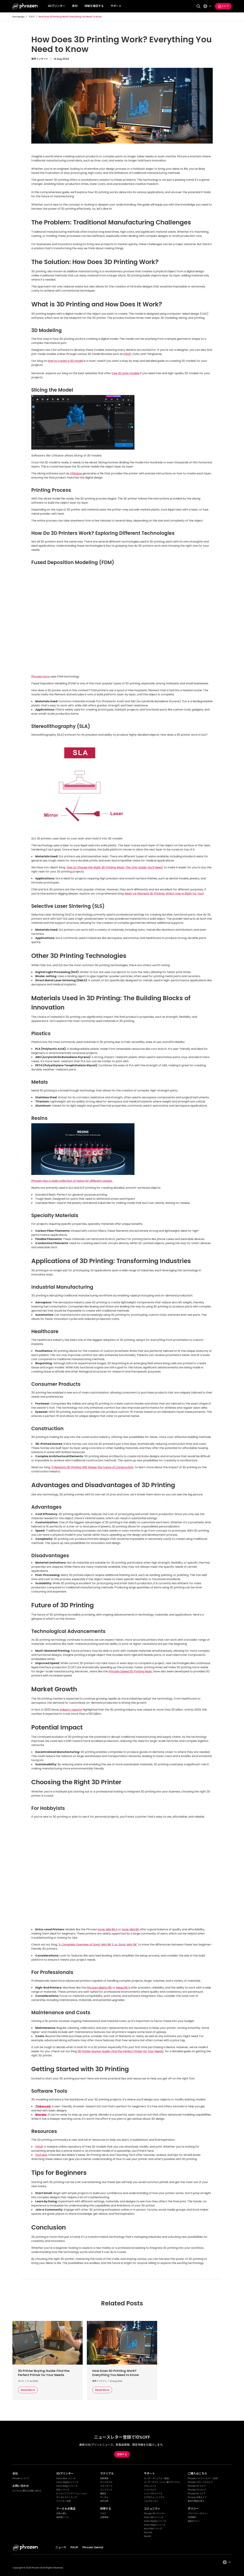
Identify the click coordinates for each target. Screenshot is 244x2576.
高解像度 (104, 2478)
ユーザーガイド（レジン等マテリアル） (162, 2482)
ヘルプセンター (151, 2501)
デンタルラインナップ (66, 2497)
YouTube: (41, 2155)
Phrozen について (20, 2478)
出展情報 (104, 2517)
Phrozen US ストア (197, 2486)
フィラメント (106, 2489)
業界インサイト (39, 59)
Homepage (18, 16)
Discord (148, 2532)
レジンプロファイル (153, 2493)
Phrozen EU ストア (196, 2493)
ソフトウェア (150, 2489)
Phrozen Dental (92, 2547)
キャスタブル (106, 2482)
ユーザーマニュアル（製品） (157, 2478)
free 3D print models (125, 373)
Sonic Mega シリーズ (66, 2486)
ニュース (60, 2547)
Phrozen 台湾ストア (197, 2497)
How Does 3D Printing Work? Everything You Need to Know (70, 16)
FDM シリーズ (62, 2489)
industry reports (70, 1710)
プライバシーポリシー (198, 2513)
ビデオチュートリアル (154, 2497)
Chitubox (76, 473)
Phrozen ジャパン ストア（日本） (204, 2478)
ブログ (31, 16)
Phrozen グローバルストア (200, 2482)
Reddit (147, 2536)
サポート (116, 6)
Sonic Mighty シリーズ (67, 2482)
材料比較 (104, 2501)
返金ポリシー (194, 2521)
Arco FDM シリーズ (153, 2528)
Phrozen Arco (40, 677)
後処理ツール (62, 2517)
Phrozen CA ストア (197, 2489)
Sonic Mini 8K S (107, 1929)
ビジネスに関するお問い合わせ (26, 2490)
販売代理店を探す (196, 2501)
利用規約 (192, 2517)
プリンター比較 (63, 2501)
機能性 (103, 2493)
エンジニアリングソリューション (71, 2493)
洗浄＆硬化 (61, 2513)
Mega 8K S (123, 1988)
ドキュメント (150, 2486)
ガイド (21, 2381)
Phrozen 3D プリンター (155, 2513)
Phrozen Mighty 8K (99, 1988)
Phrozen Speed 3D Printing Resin (130, 1671)
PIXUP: (39, 2147)
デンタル (104, 2497)
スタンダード (106, 2486)
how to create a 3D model (65, 361)
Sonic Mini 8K (130, 1929)
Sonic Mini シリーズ (65, 2478)
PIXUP (127, 354)
